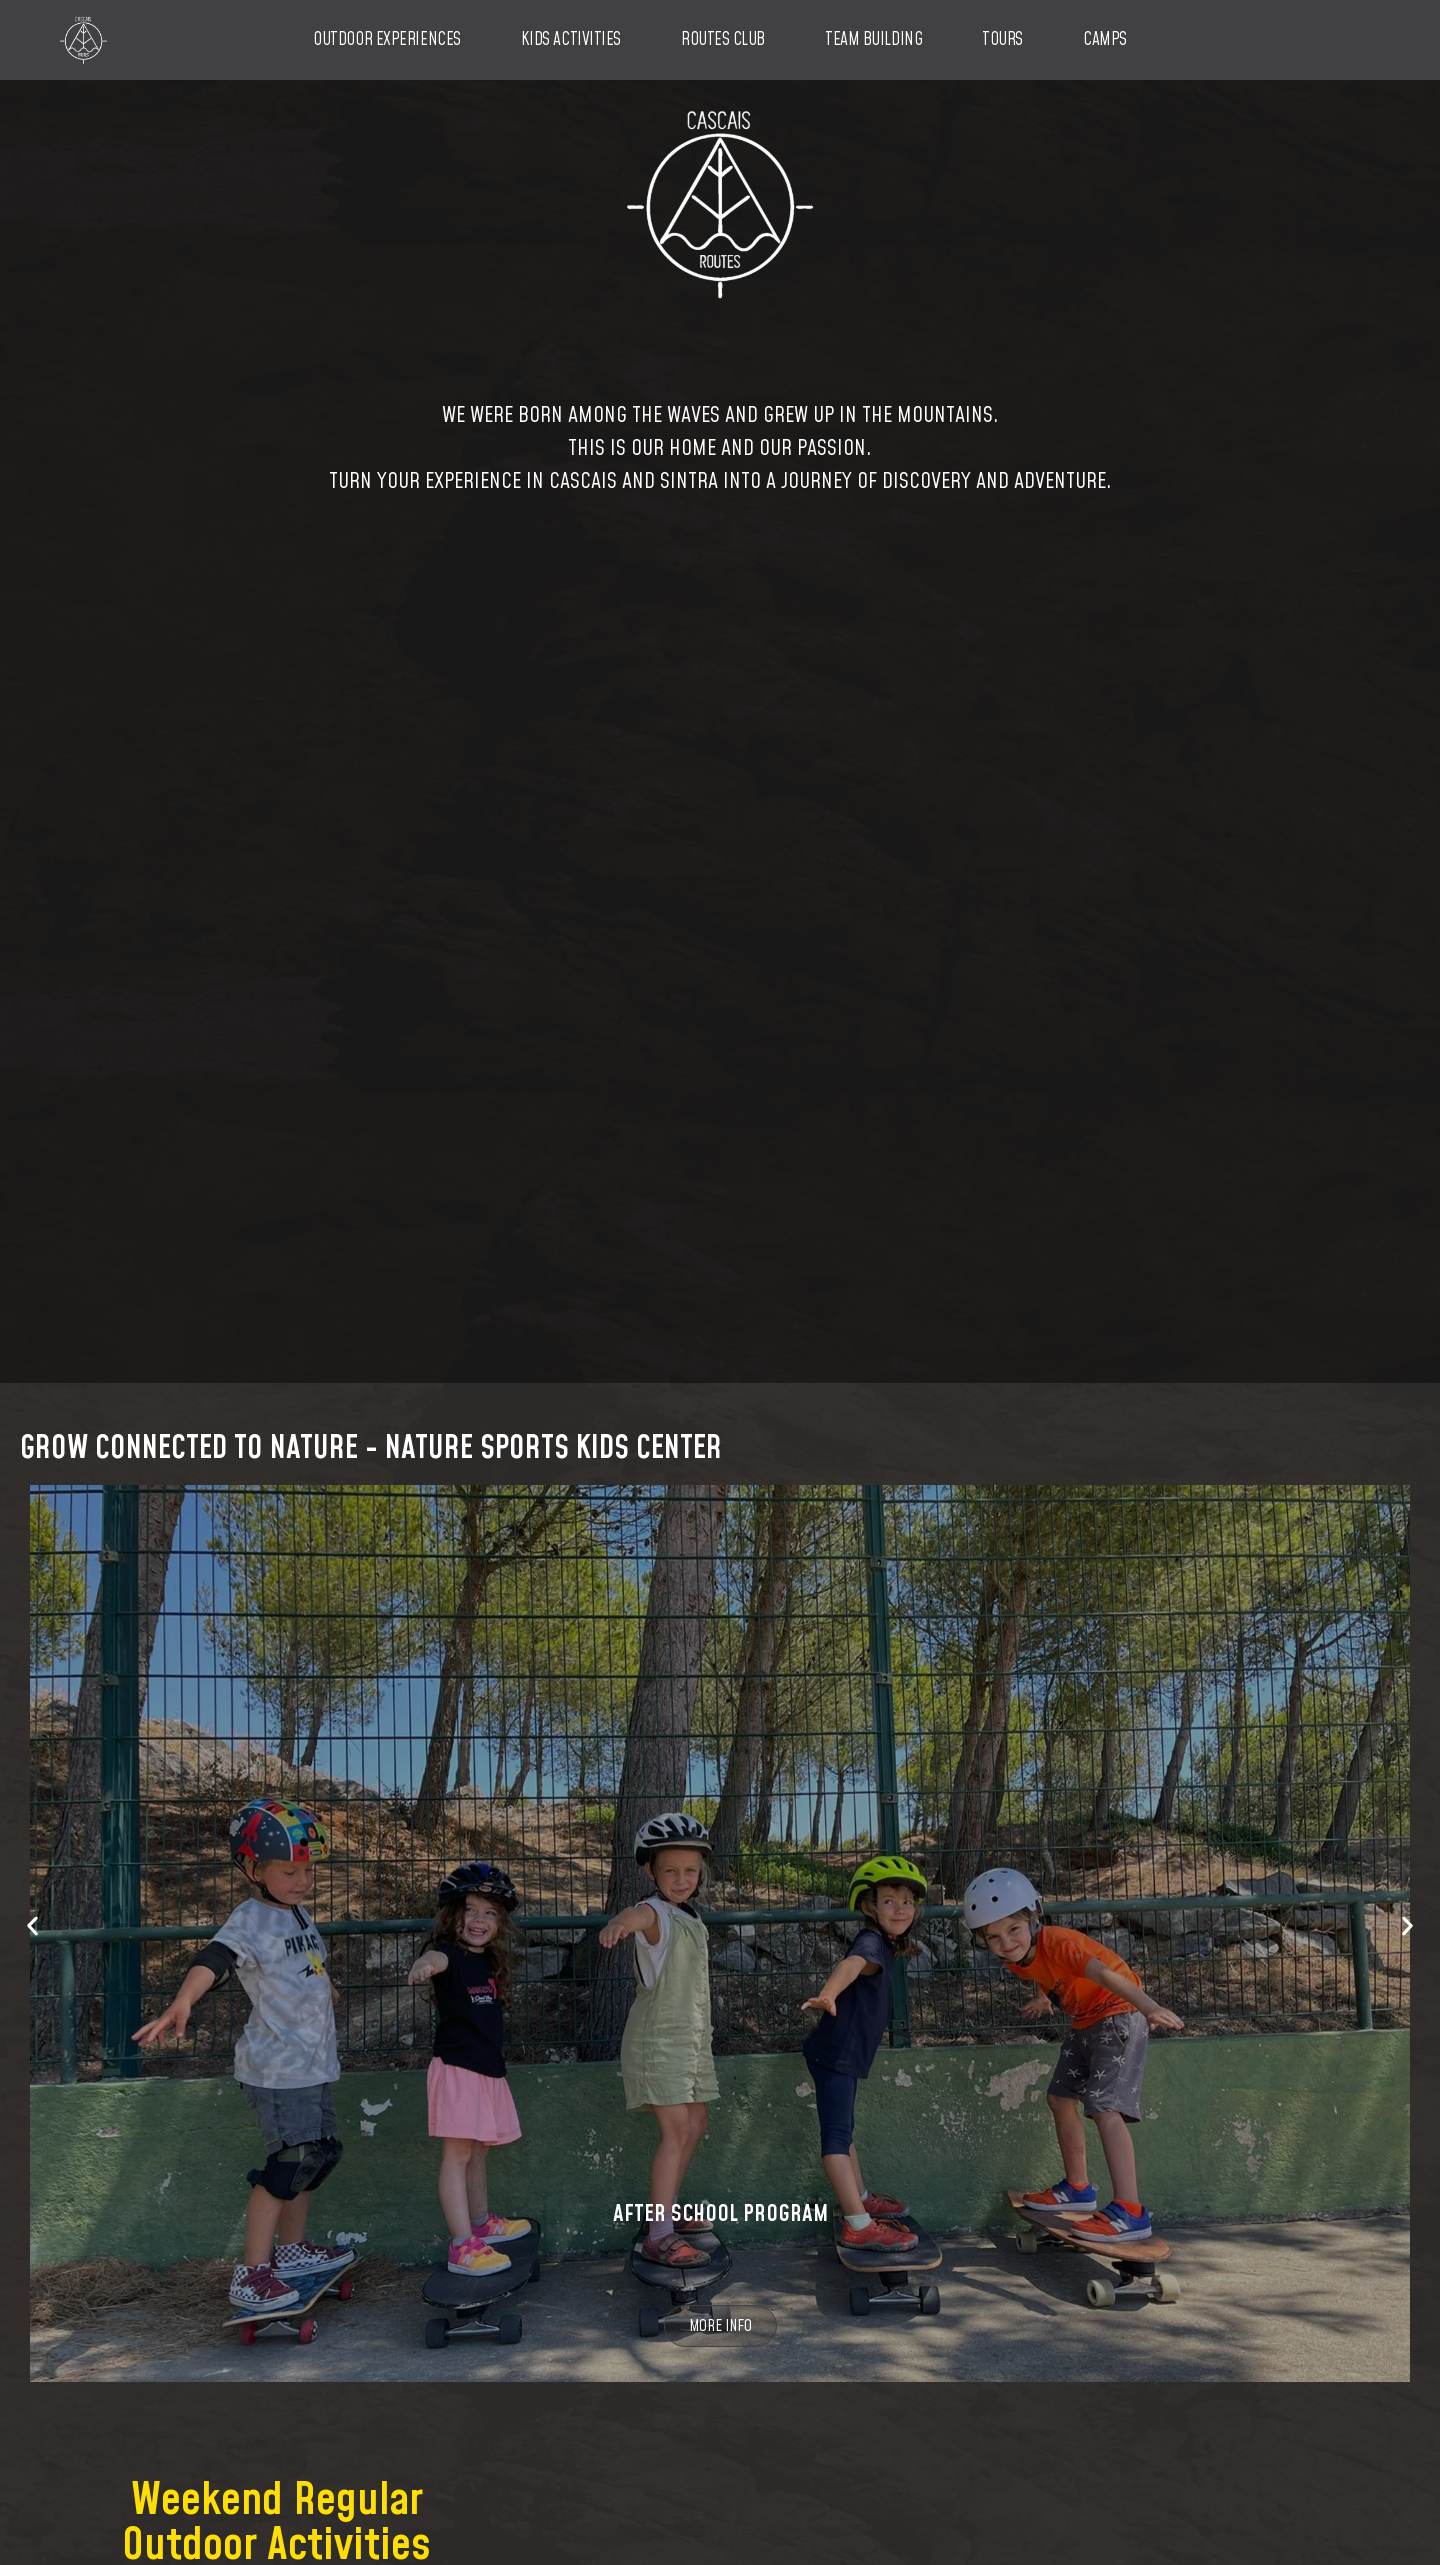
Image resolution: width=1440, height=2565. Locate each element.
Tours (1002, 40)
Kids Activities (571, 40)
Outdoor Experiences (386, 40)
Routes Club (723, 40)
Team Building (873, 40)
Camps (1105, 40)
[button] (32, 1923)
